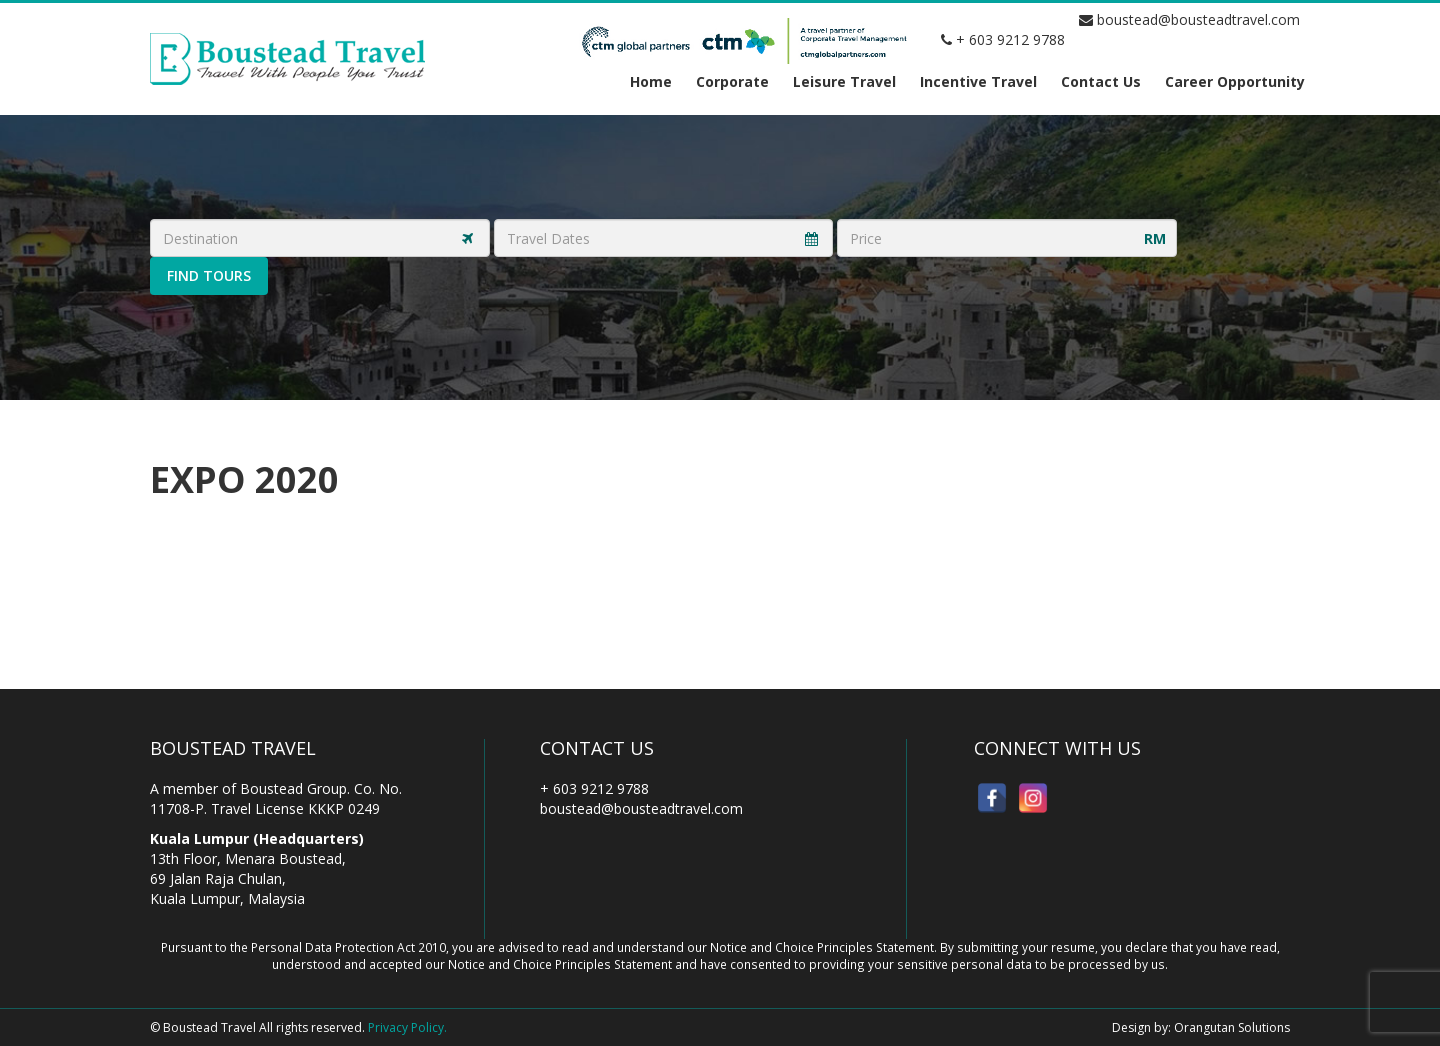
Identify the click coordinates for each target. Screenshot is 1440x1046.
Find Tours (209, 275)
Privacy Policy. (407, 1027)
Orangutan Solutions (1232, 1027)
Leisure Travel (844, 81)
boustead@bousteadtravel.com (1189, 19)
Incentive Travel (978, 81)
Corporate (732, 81)
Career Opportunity (1235, 81)
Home (651, 81)
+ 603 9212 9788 (1003, 39)
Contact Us (1101, 81)
